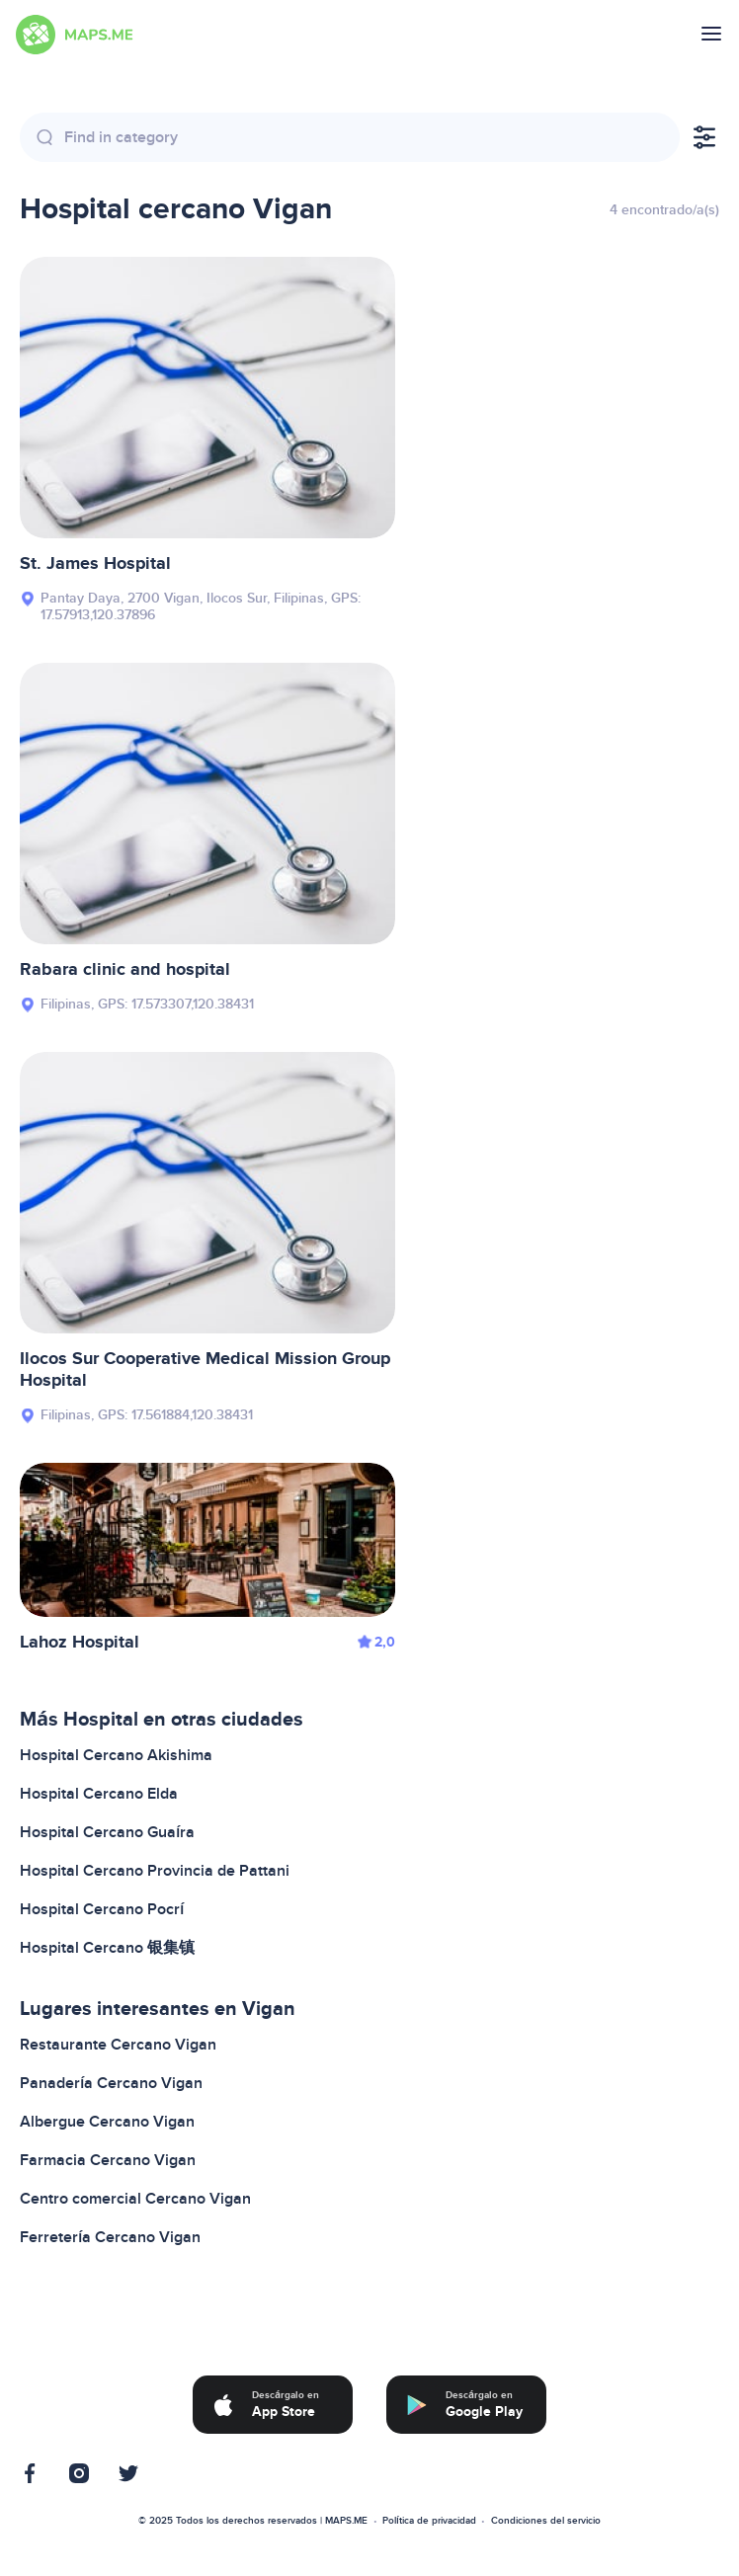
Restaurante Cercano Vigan (118, 2044)
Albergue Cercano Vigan (107, 2122)
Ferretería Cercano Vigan (110, 2237)
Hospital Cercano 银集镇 (107, 1948)
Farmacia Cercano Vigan (108, 2160)
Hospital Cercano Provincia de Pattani (154, 1871)
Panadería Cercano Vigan (111, 2083)
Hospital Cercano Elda (99, 1794)
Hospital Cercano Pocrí (102, 1909)
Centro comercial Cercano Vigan (135, 2199)
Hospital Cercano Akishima (116, 1755)
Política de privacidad (429, 2521)
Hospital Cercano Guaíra (107, 1832)
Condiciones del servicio (546, 2521)
